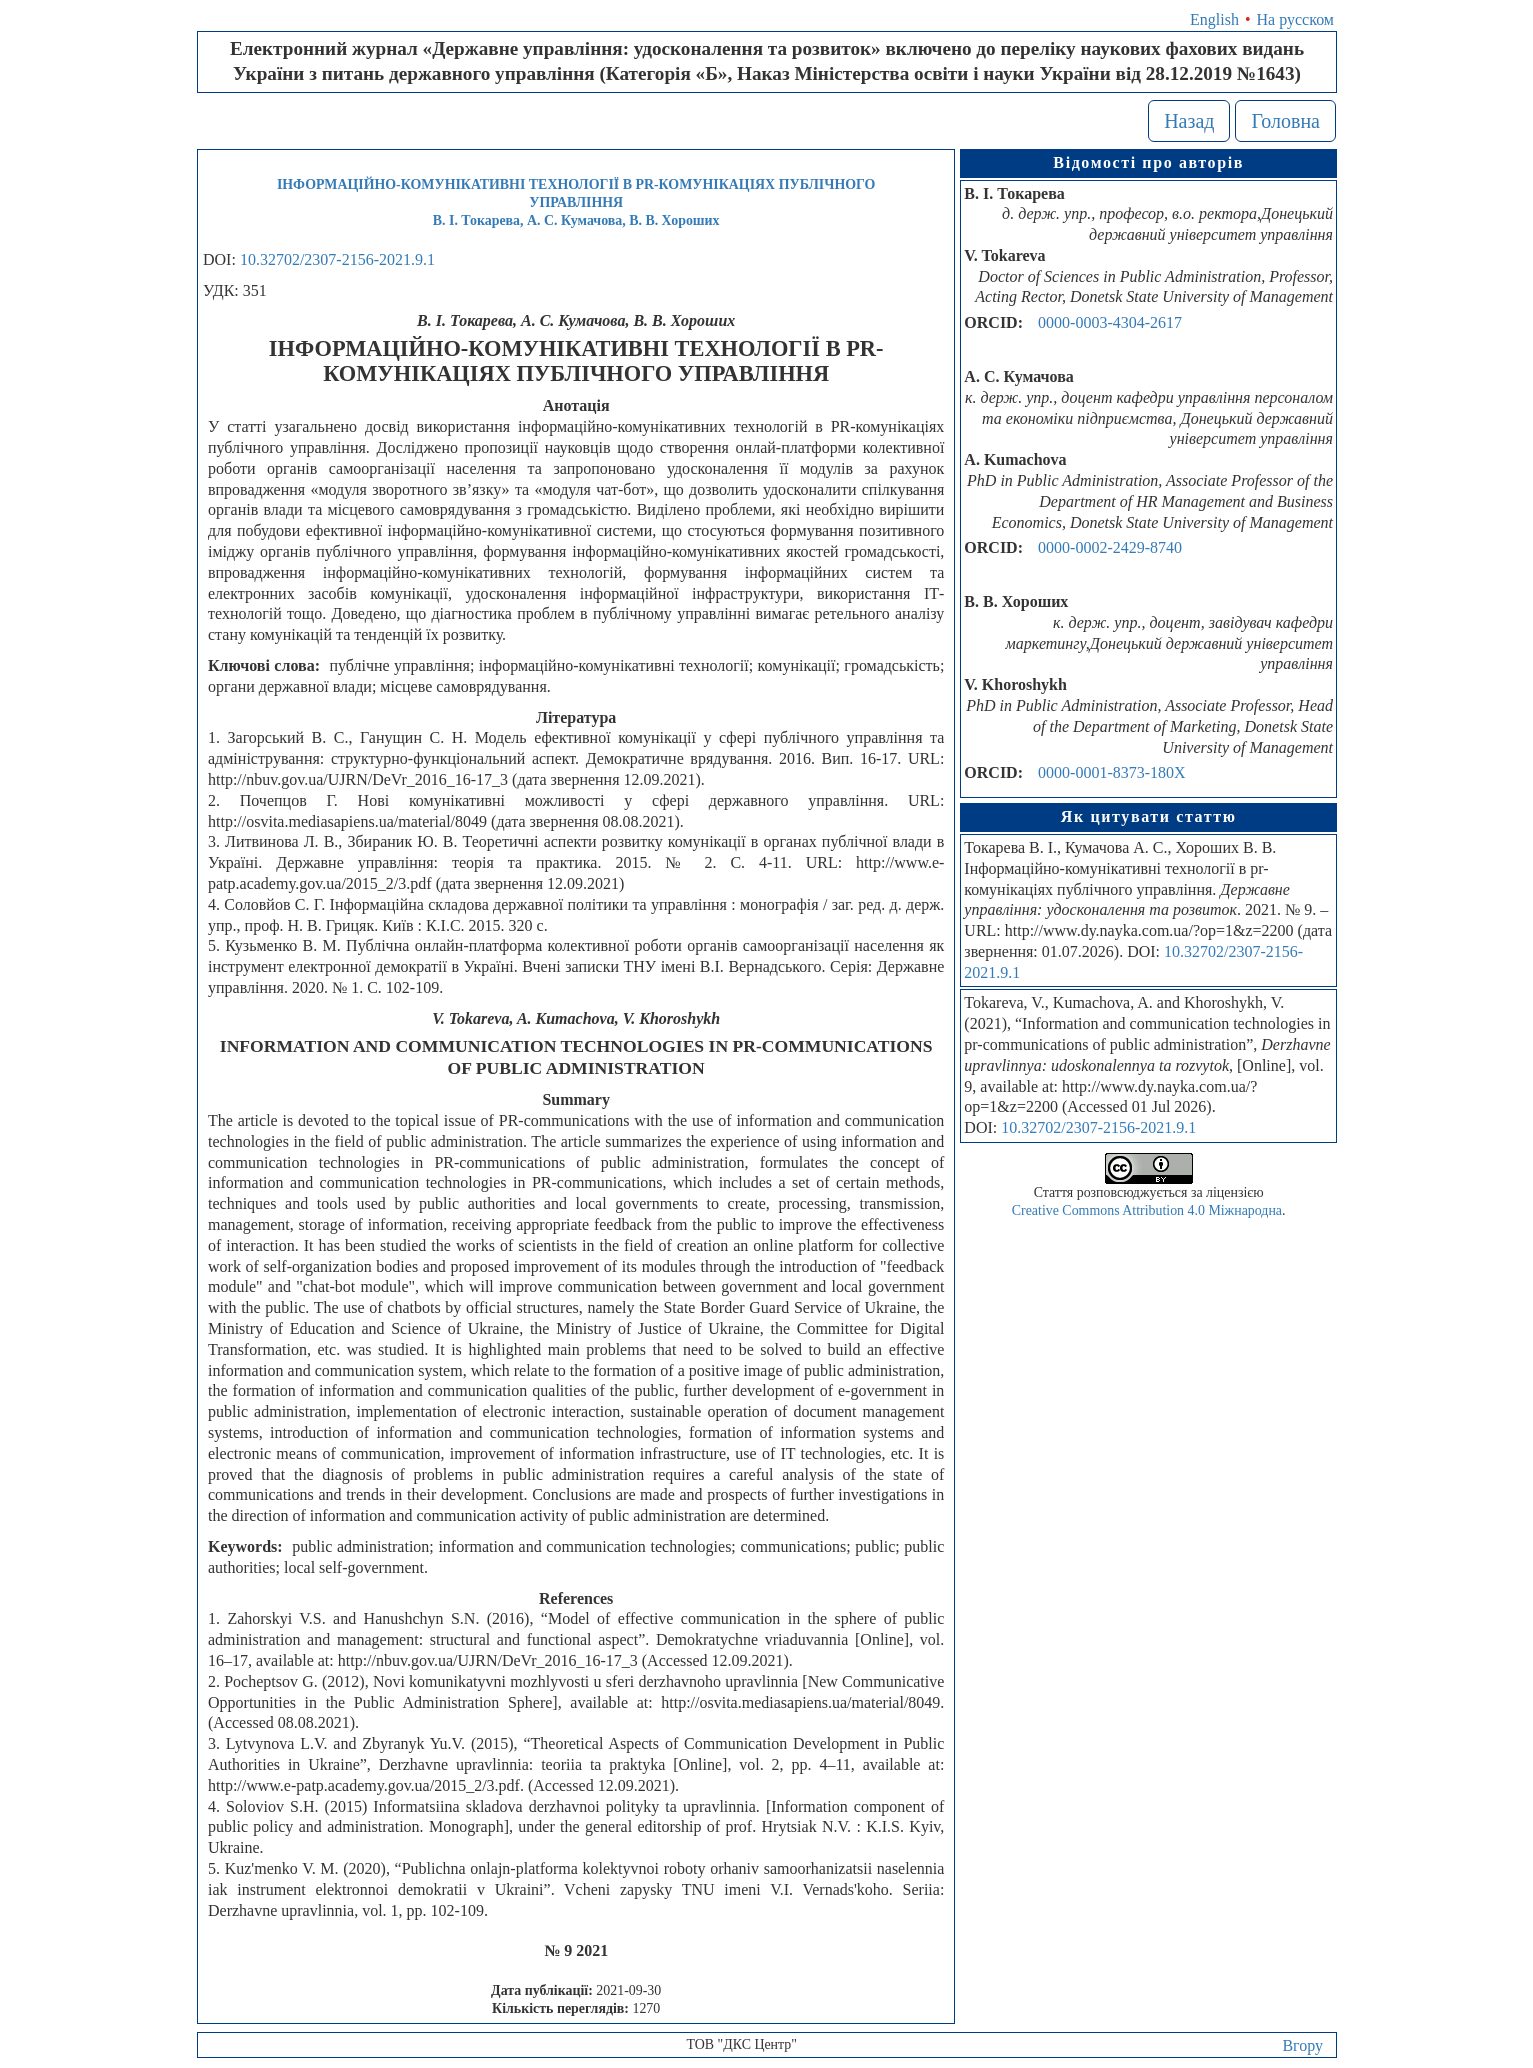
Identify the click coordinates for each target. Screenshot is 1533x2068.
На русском (1295, 19)
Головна (1285, 121)
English (1214, 19)
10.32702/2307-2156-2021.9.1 (337, 259)
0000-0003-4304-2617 (1110, 322)
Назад (1189, 121)
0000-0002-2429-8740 (1110, 547)
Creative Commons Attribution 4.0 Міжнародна (1147, 1210)
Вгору (1302, 2045)
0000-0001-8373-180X (1112, 772)
